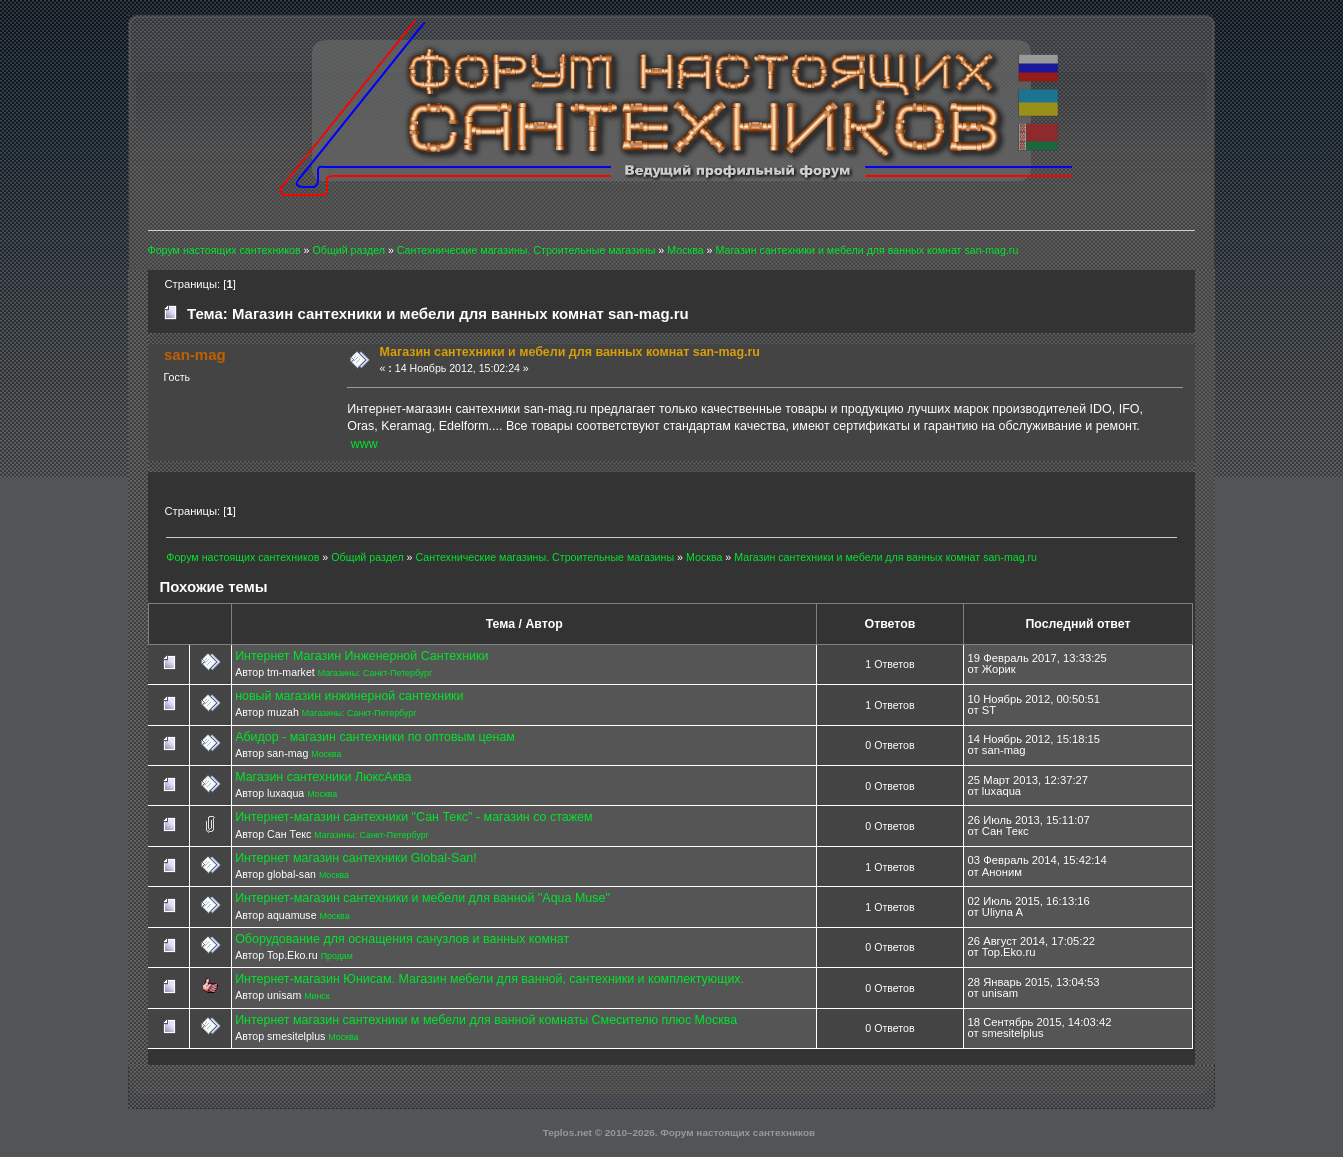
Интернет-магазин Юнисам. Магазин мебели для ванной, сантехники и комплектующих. (489, 979)
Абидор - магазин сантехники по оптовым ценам (375, 737)
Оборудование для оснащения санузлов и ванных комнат (402, 939)
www (364, 444)
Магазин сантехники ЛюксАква (323, 777)
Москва (326, 754)
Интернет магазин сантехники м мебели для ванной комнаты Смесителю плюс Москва (486, 1020)
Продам (337, 956)
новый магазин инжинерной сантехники (349, 696)
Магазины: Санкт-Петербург (375, 673)
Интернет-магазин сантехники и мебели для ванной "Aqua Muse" (422, 898)
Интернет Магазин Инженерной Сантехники (361, 656)
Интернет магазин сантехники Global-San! (356, 858)
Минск (316, 996)
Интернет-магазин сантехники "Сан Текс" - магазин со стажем (413, 817)
